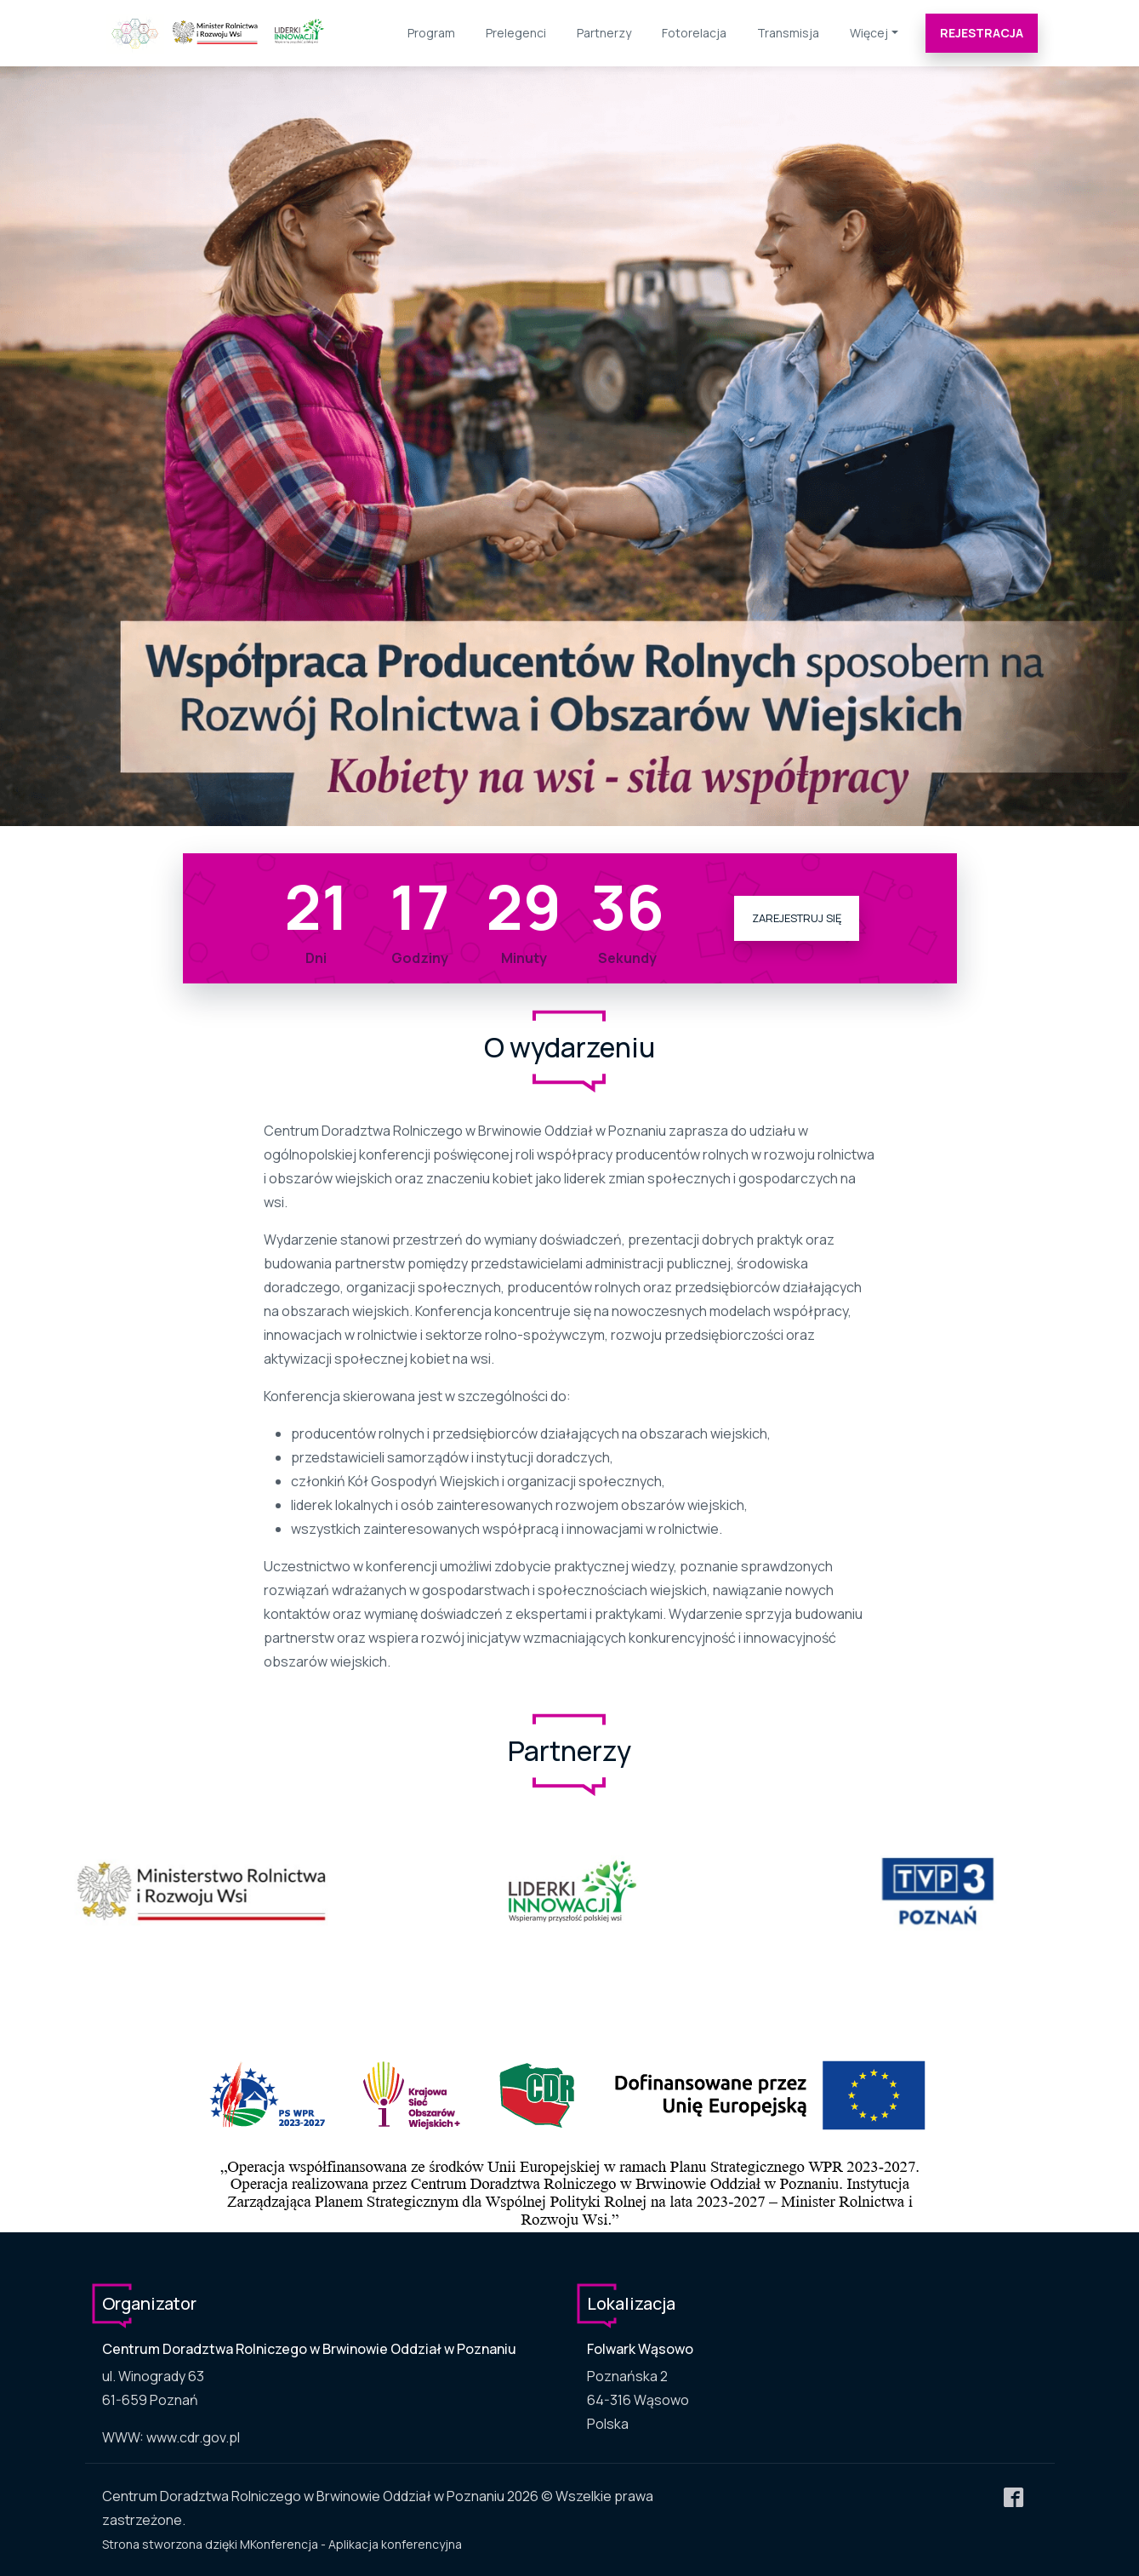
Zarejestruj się (796, 918)
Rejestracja (981, 33)
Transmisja (788, 33)
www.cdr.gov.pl (193, 2437)
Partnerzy (604, 33)
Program (431, 33)
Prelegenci (516, 33)
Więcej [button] (869, 33)
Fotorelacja (694, 33)
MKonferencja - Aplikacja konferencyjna (351, 2544)
